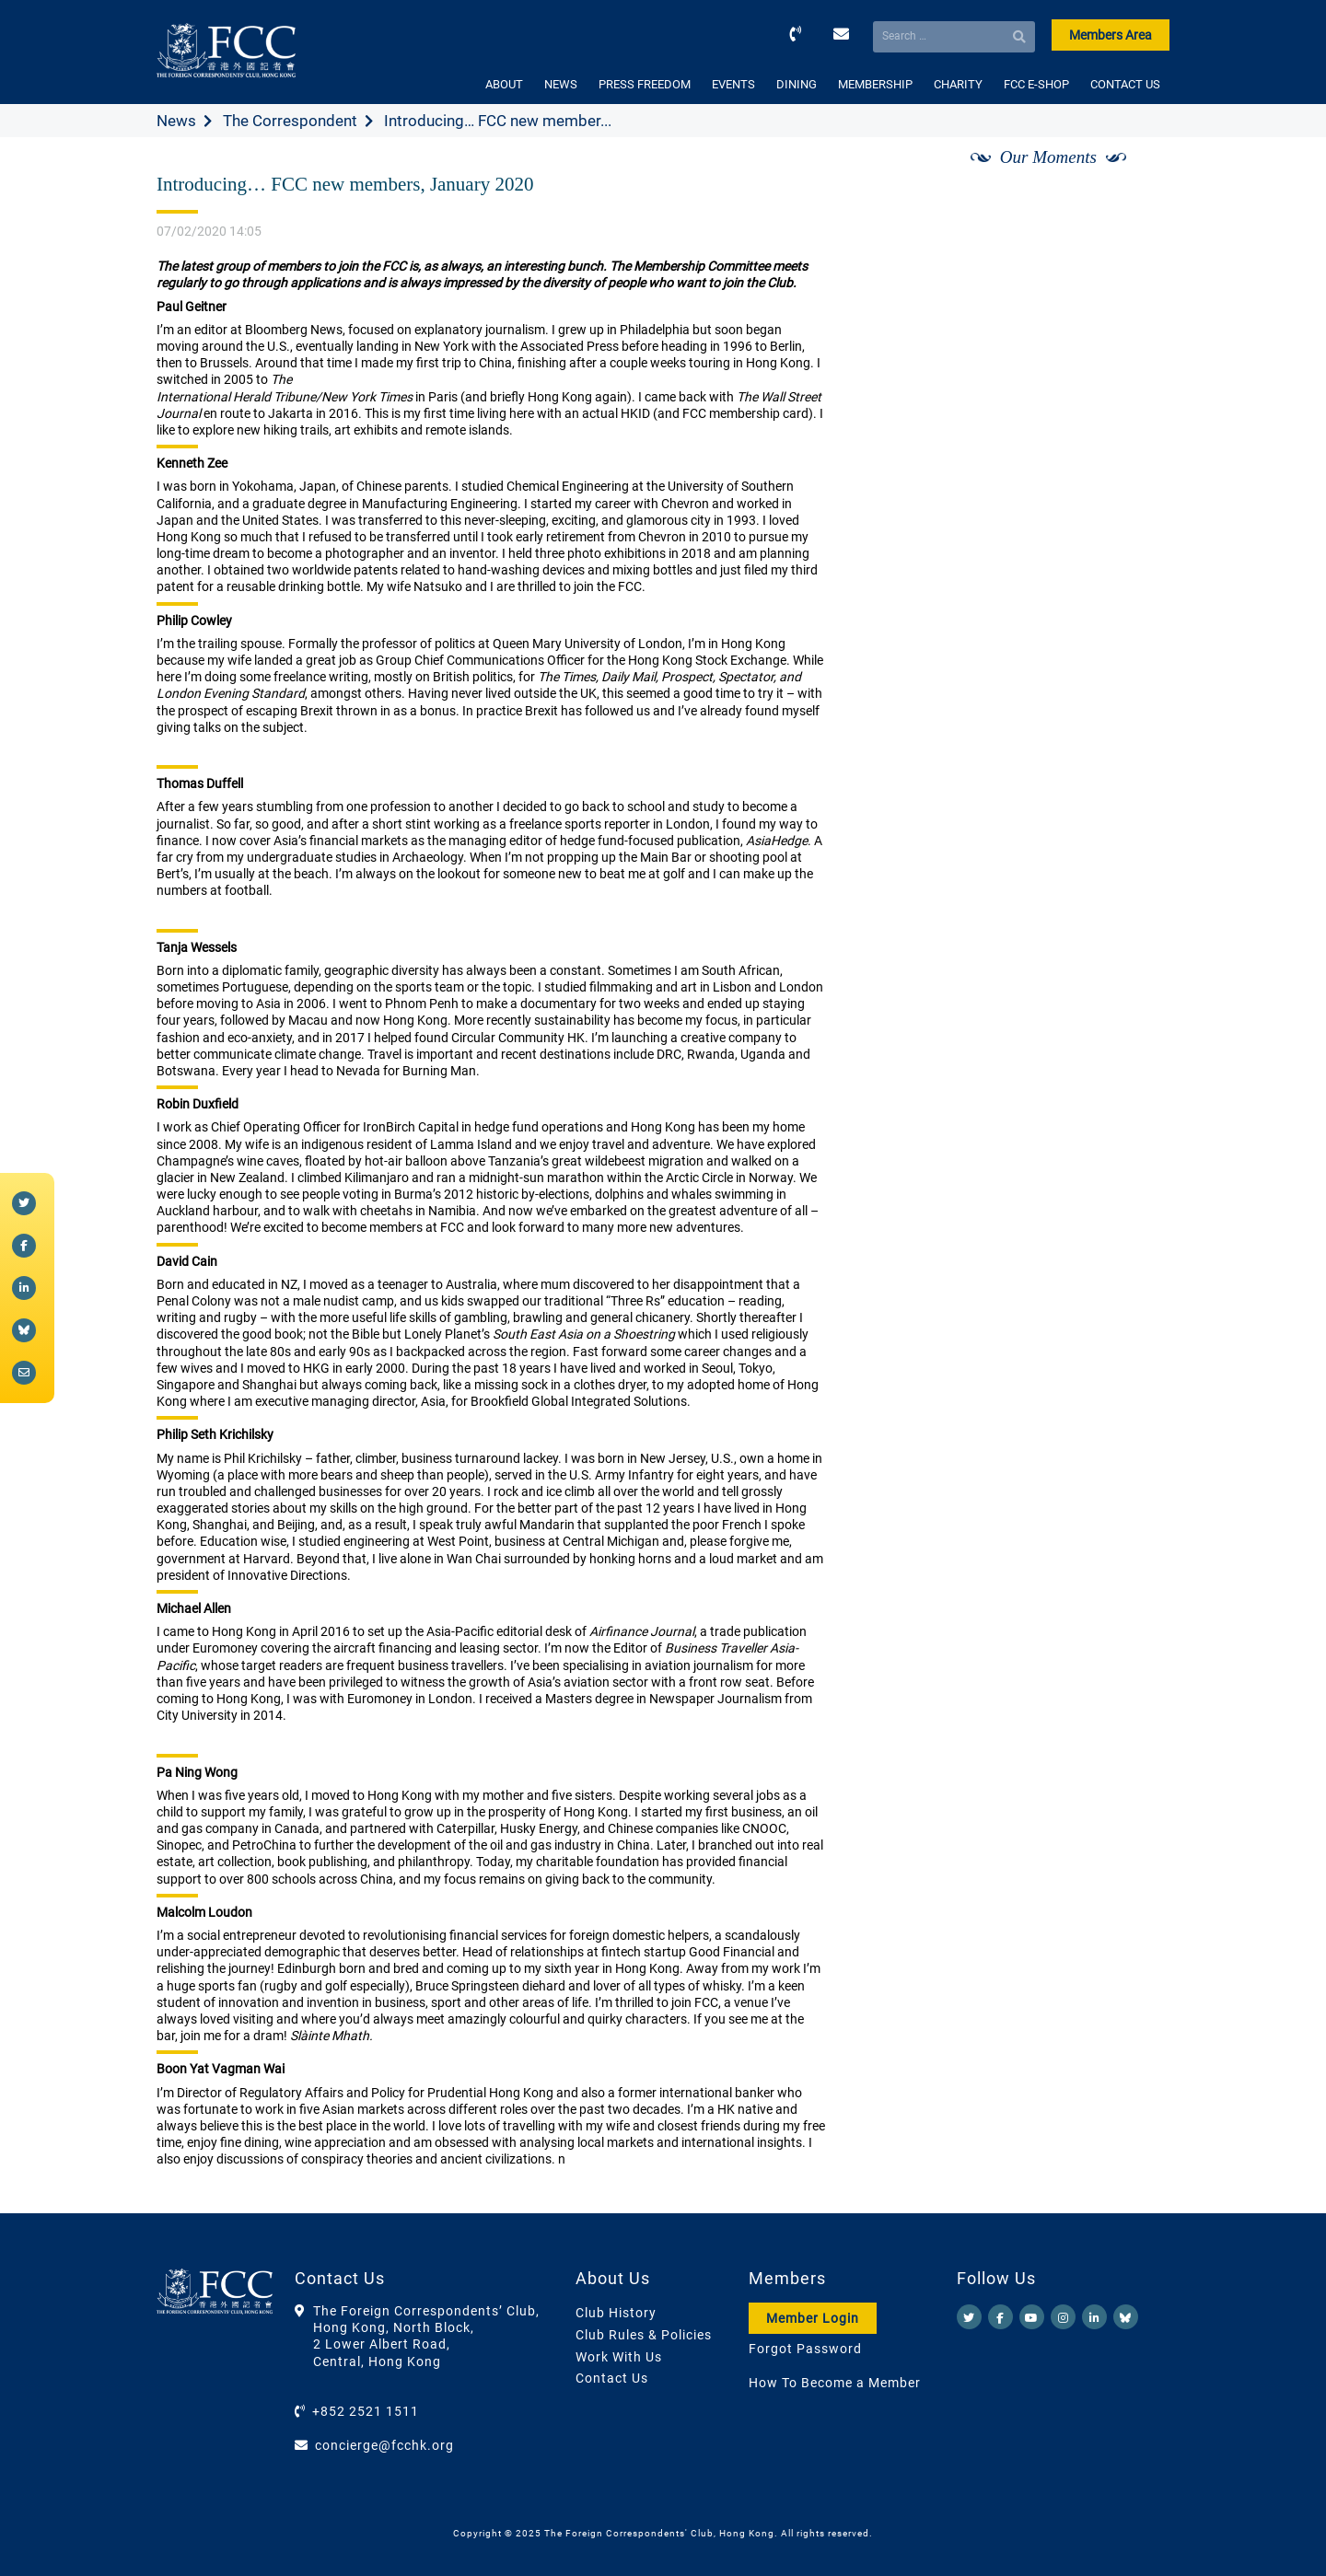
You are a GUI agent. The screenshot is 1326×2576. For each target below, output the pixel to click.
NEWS (560, 84)
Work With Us (619, 2357)
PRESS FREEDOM (645, 84)
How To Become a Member (835, 2382)
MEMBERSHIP (875, 84)
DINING (796, 84)
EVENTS (733, 84)
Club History (616, 2312)
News (176, 120)
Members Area (1110, 35)
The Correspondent (290, 120)
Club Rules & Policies (644, 2334)
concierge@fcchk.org (384, 2445)
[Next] (1135, 177)
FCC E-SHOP (1036, 84)
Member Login (812, 2318)
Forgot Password (805, 2348)
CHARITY (958, 84)
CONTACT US (1125, 84)
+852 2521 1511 (365, 2411)
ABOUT (504, 84)
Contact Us (612, 2378)
